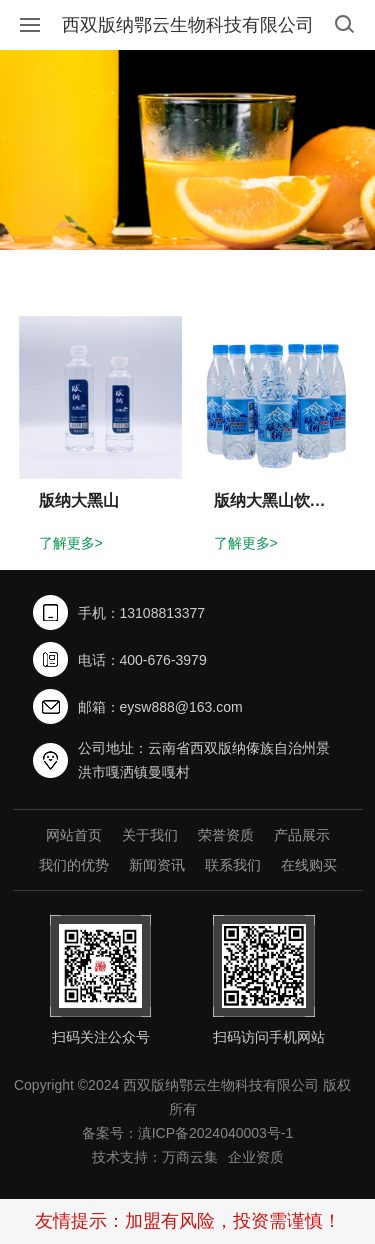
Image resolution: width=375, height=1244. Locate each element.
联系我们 (233, 865)
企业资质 (256, 1157)
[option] (187, 150)
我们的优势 (74, 865)
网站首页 (74, 835)
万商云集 (190, 1157)
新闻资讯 (157, 865)
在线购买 (309, 865)
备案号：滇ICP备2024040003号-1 (188, 1133)
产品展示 (302, 835)
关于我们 (150, 835)
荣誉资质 (226, 835)
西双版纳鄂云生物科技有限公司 (188, 25)
